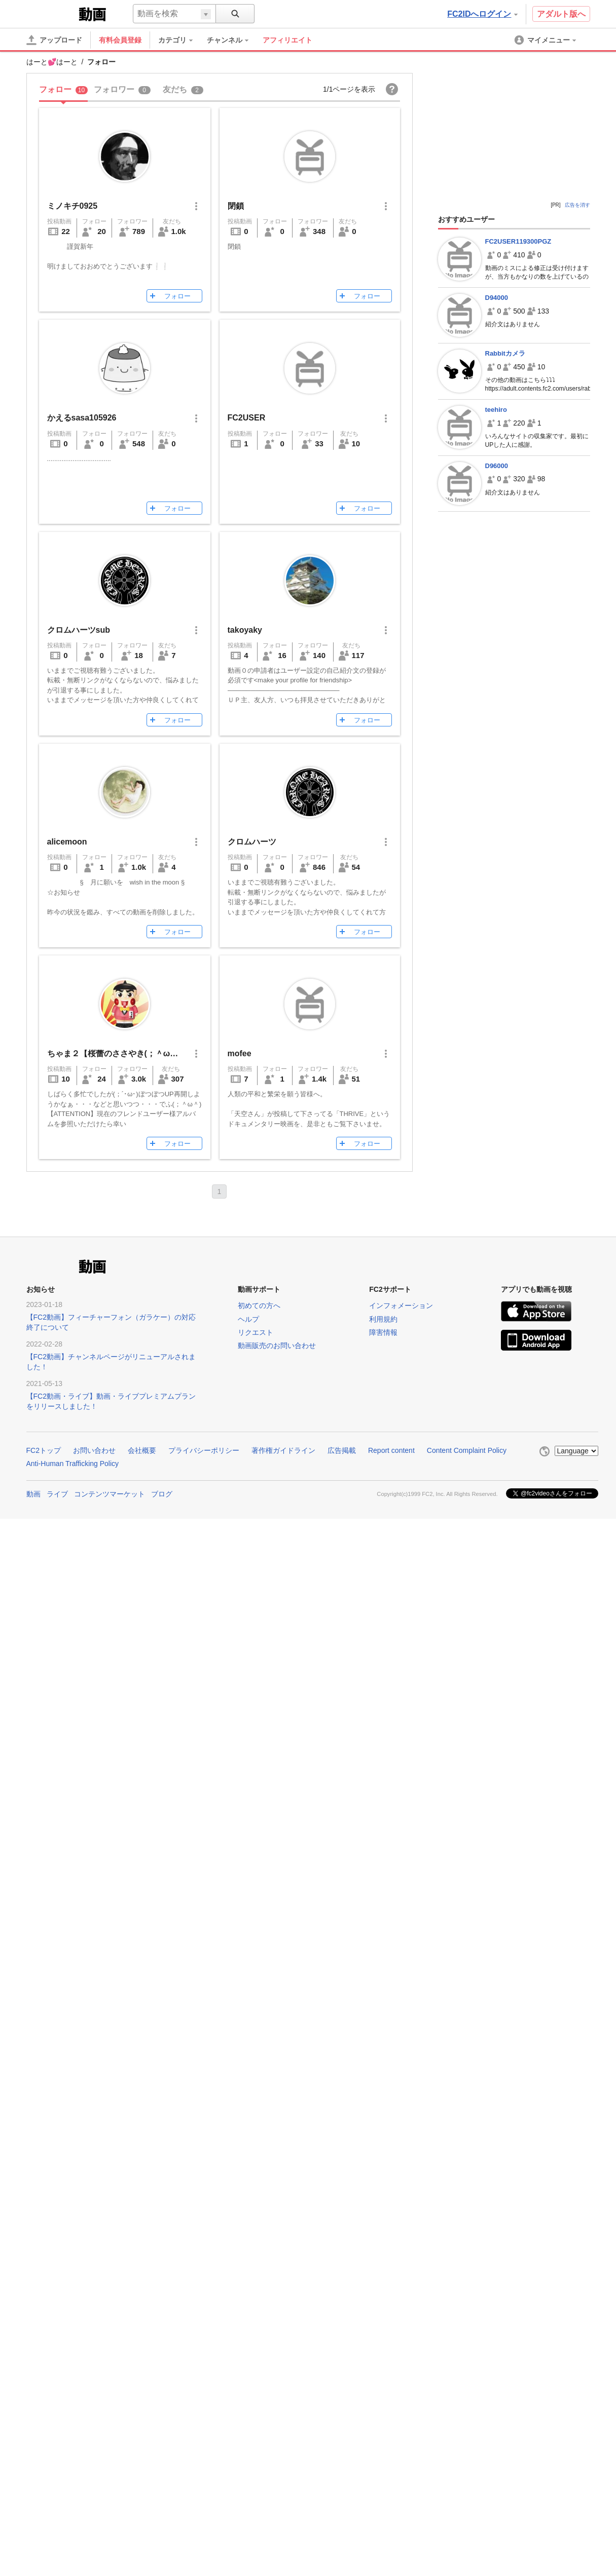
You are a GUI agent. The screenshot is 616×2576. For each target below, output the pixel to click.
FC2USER (247, 417)
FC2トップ (43, 1450)
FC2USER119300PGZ (518, 241)
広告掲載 (342, 1450)
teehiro (496, 409)
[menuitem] (180, 40)
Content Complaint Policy (466, 1450)
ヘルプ (248, 1319)
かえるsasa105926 (82, 417)
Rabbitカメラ (505, 353)
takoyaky (245, 630)
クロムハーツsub (78, 630)
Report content (391, 1450)
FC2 (51, 13)
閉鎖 (236, 206)
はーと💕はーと (52, 62)
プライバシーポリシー (203, 1450)
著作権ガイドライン (283, 1450)
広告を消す (577, 205)
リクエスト (255, 1332)
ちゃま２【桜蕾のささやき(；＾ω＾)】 (118, 1053)
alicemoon (67, 841)
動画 (33, 1494)
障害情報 (383, 1332)
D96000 (497, 466)
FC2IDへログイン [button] (482, 14)
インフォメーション (401, 1305)
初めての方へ (259, 1305)
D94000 (497, 297)
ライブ (57, 1494)
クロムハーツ (252, 841)
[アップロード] (54, 40)
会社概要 (142, 1450)
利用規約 (383, 1319)
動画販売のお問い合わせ (277, 1345)
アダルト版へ (561, 14)
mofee (239, 1053)
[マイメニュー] (546, 40)
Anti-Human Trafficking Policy (72, 1463)
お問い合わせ (94, 1450)
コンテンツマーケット (109, 1494)
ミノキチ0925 (72, 206)
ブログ (161, 1494)
